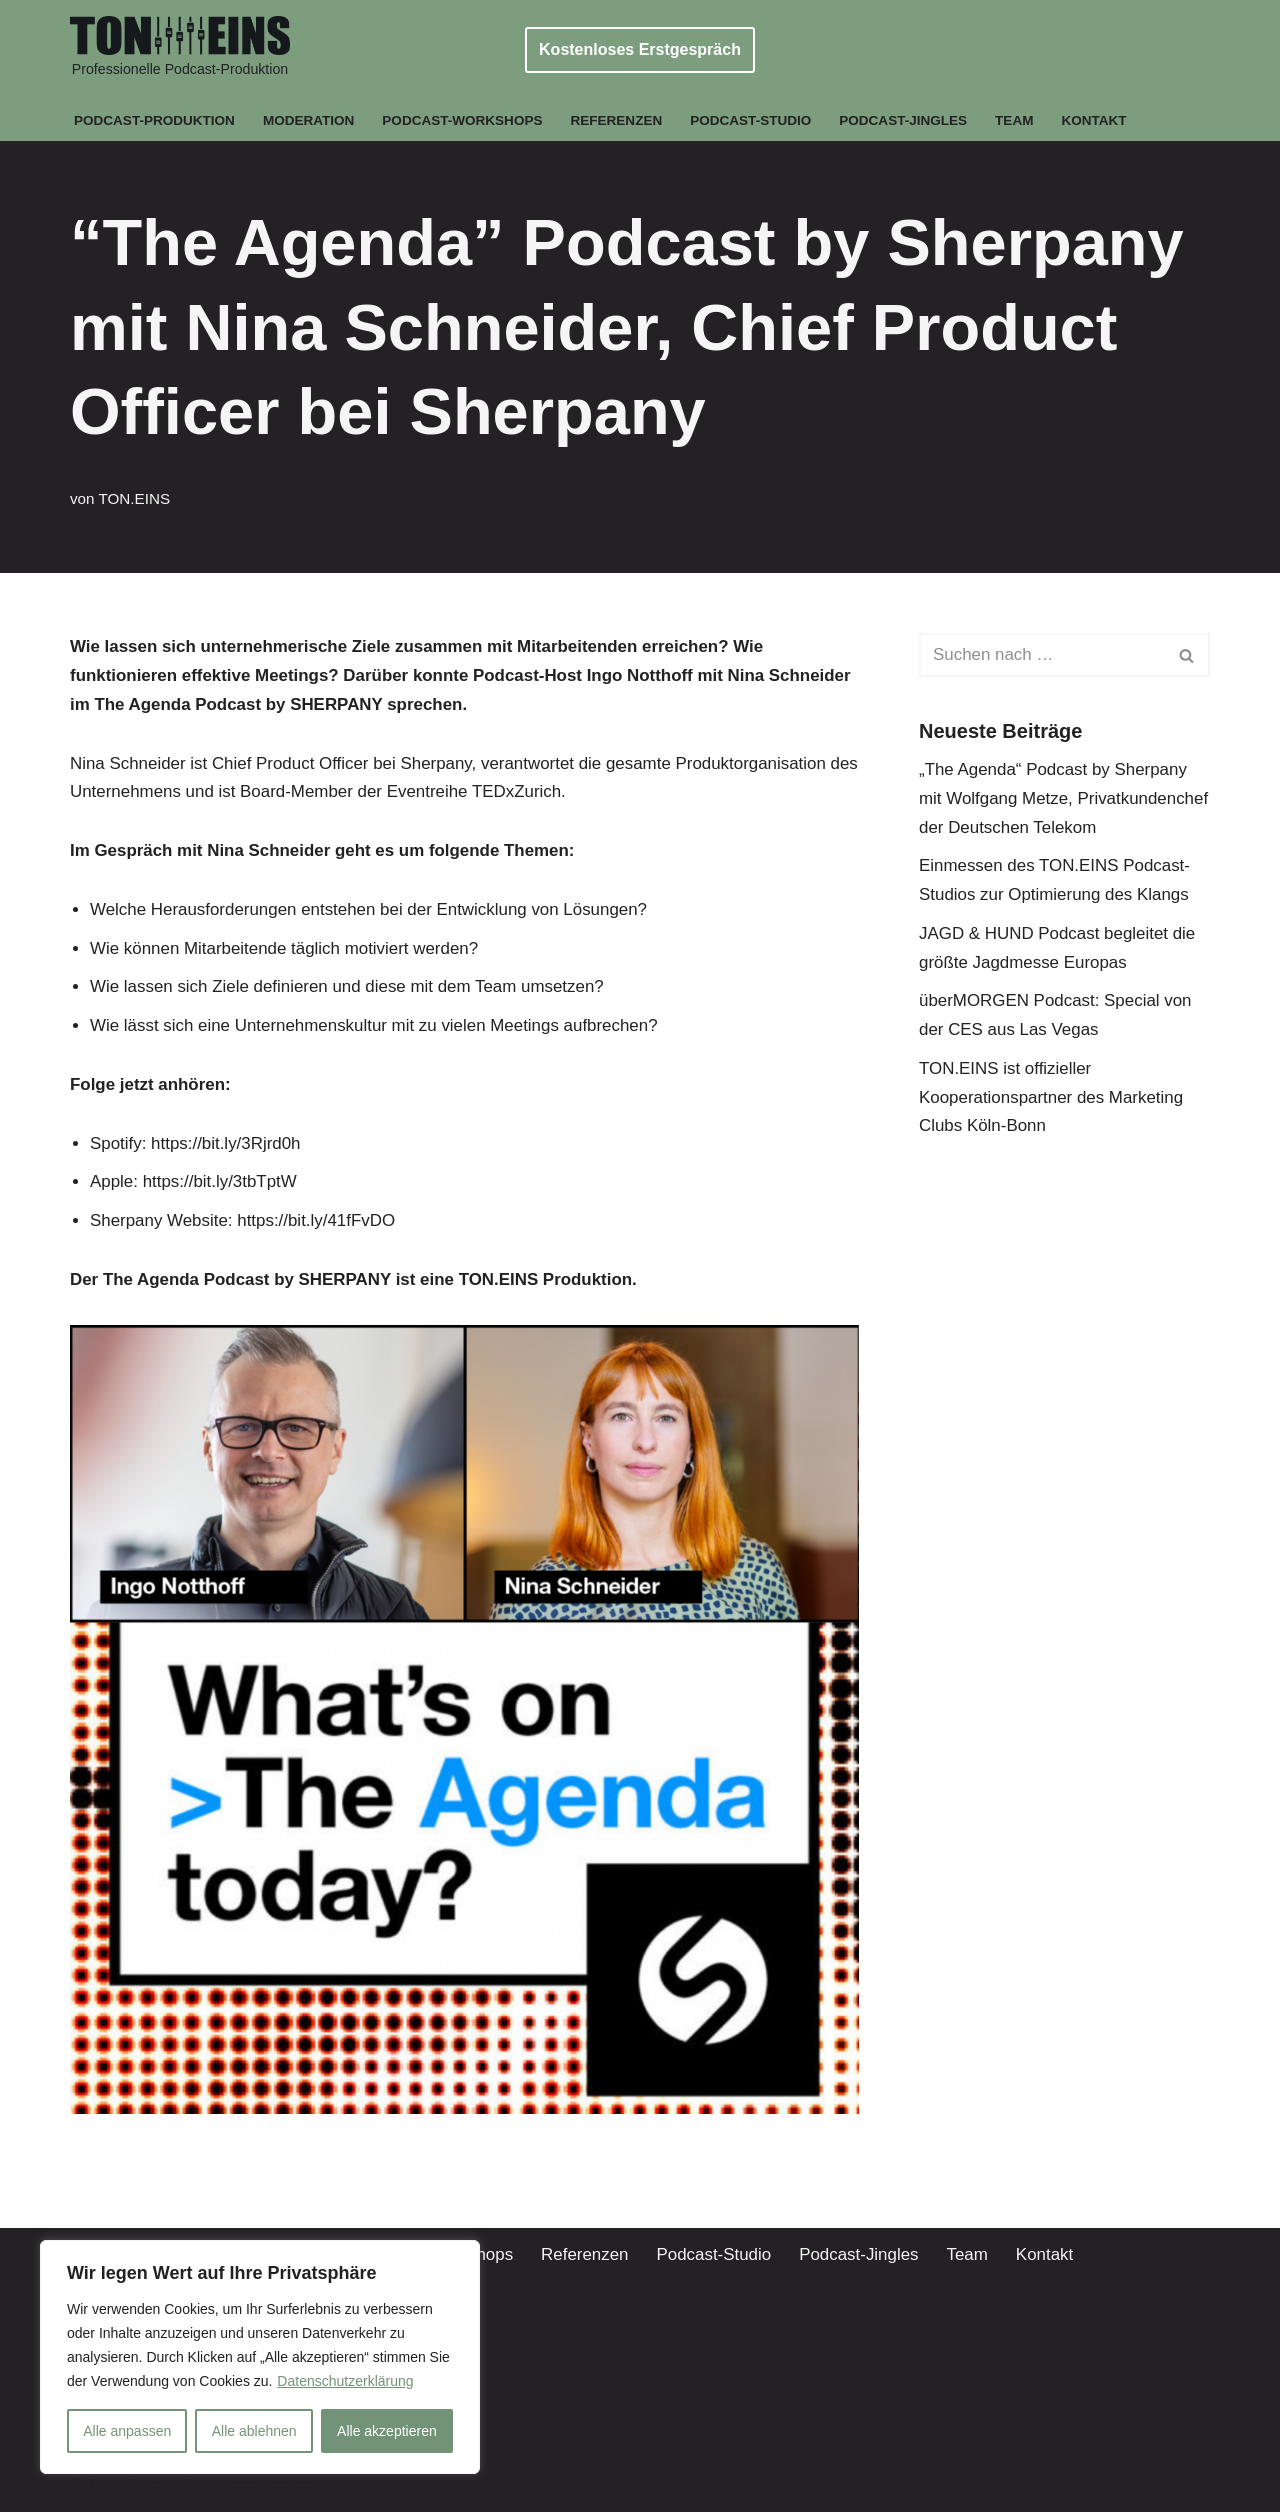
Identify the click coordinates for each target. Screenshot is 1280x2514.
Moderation (310, 120)
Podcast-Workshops (464, 120)
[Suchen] (1042, 655)
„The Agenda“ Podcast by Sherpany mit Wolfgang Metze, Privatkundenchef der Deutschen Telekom (1064, 798)
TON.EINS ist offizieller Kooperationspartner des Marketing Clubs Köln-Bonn (1052, 1098)
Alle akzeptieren (387, 2431)
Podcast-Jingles (906, 120)
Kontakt (1097, 120)
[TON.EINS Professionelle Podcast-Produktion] (180, 50)
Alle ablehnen (254, 2431)
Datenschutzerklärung (345, 2381)
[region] (260, 2357)
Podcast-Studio (754, 120)
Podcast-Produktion (155, 120)
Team (1018, 120)
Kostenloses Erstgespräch (640, 49)
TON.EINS (135, 498)
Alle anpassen (127, 2431)
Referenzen (618, 120)
